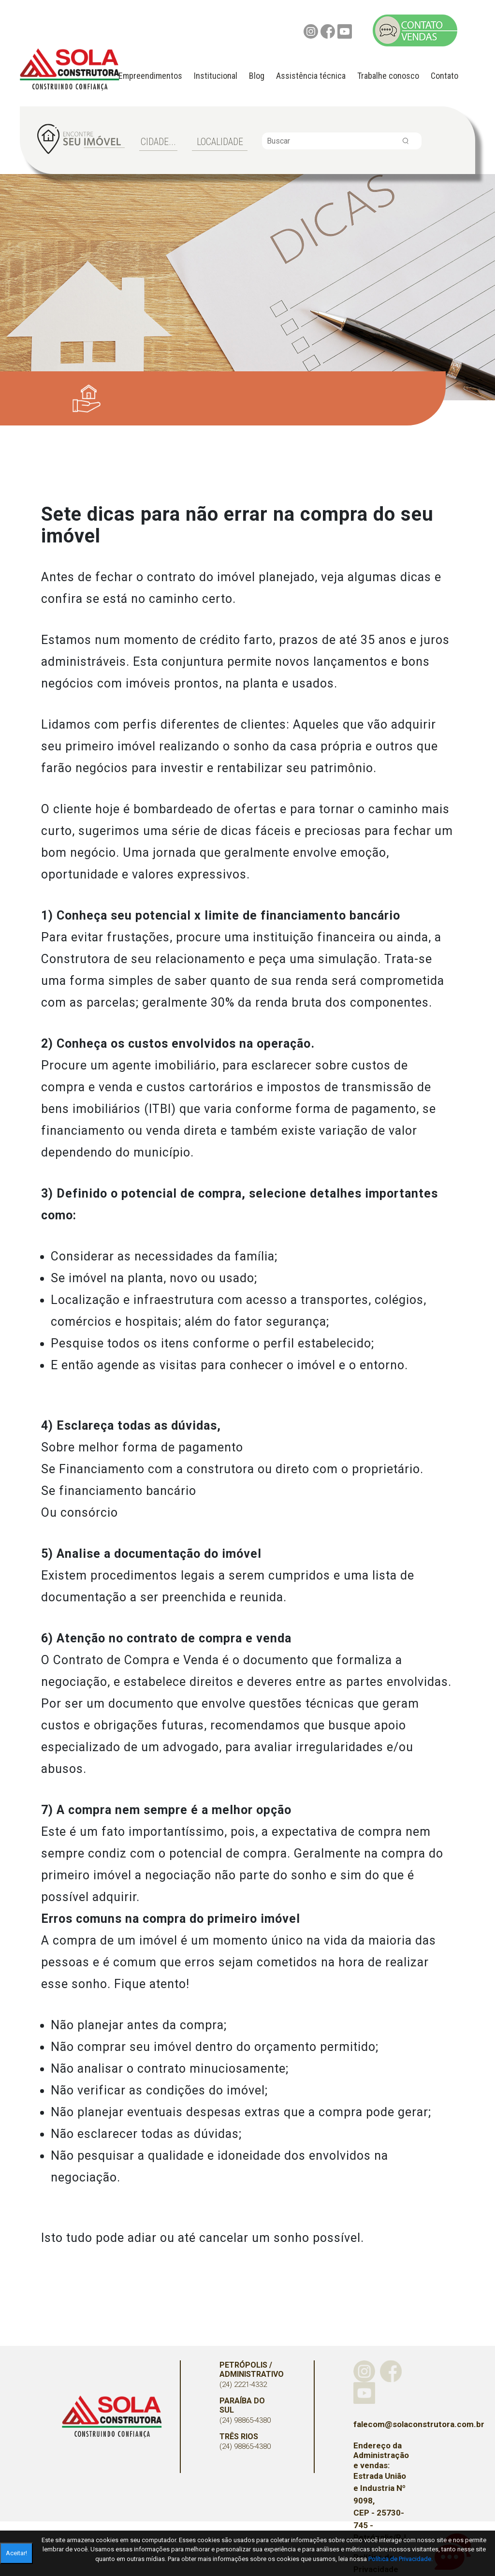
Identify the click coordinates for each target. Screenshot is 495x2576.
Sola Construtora (112, 2417)
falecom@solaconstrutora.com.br (382, 2424)
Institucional (215, 76)
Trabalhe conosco (388, 76)
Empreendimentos (150, 76)
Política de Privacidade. (400, 2558)
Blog (256, 76)
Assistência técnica (311, 76)
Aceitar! (16, 2553)
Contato (444, 76)
